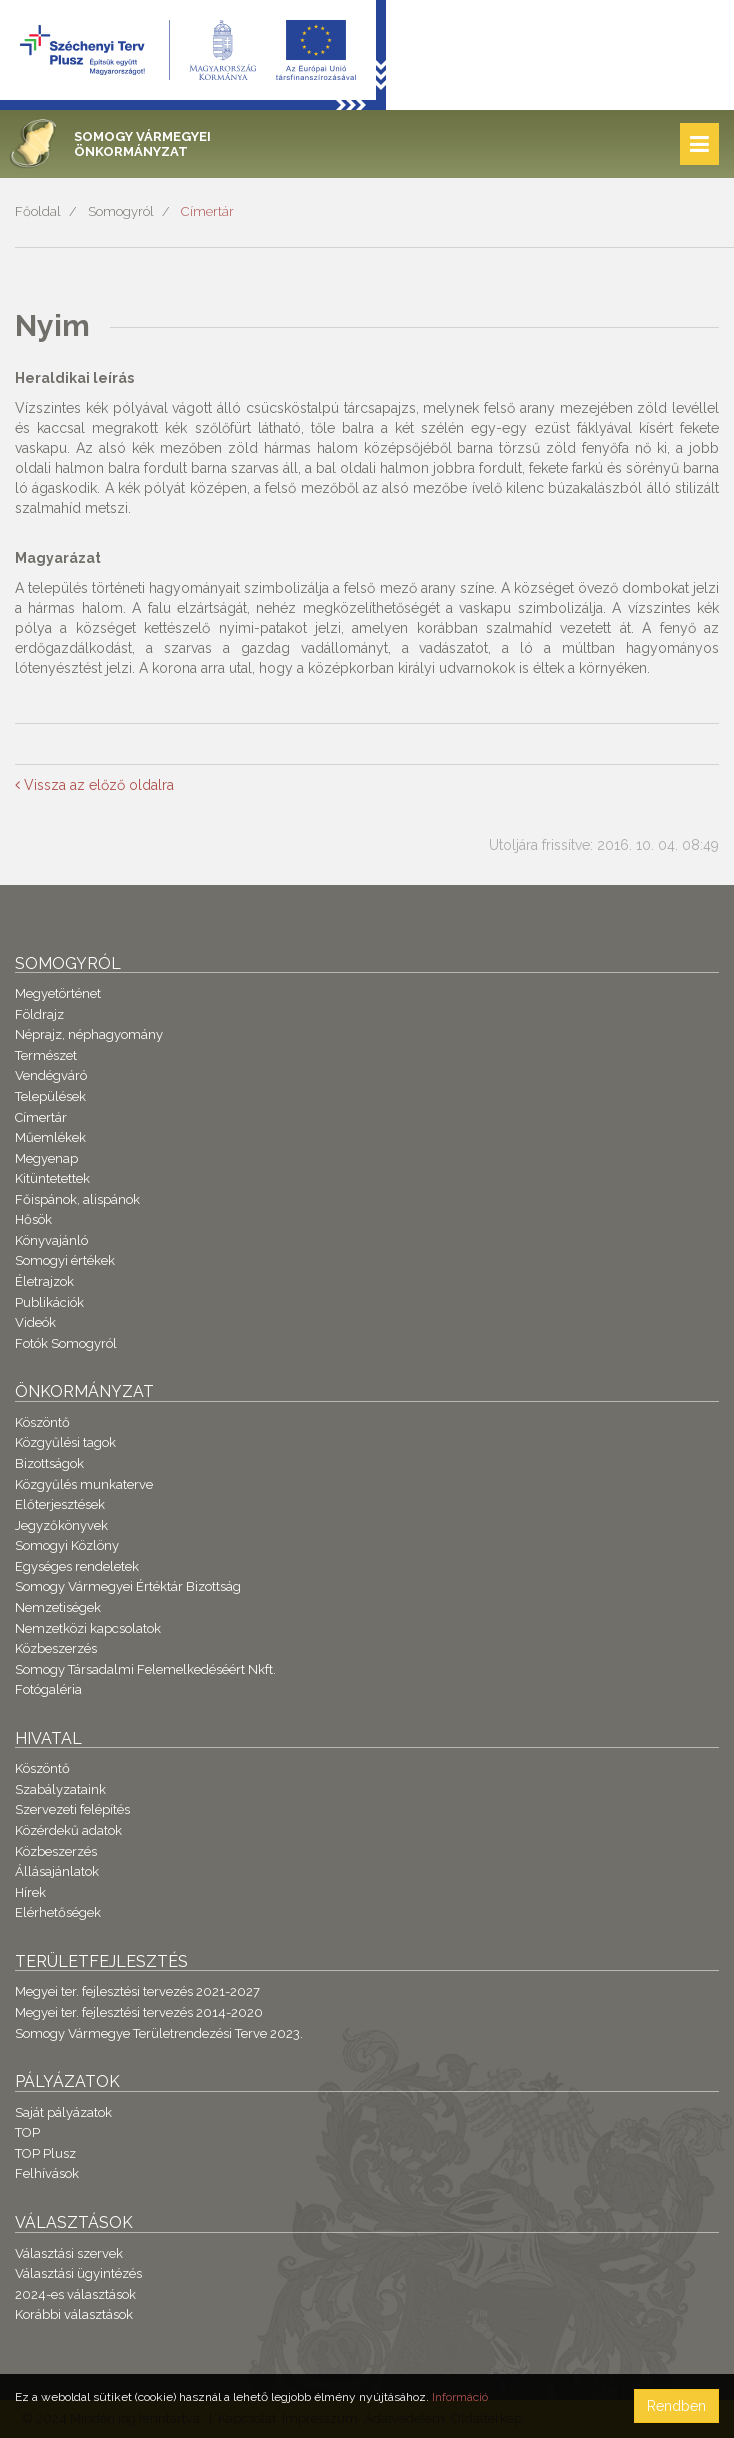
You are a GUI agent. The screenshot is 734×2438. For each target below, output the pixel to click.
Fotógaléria (48, 1689)
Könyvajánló (51, 1240)
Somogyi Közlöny (67, 1545)
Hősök (33, 1219)
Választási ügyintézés (78, 2273)
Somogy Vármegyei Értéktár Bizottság (128, 1586)
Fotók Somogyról (66, 1343)
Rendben (676, 2406)
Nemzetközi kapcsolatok (88, 1628)
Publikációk (49, 1302)
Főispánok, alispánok (77, 1199)
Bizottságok (49, 1463)
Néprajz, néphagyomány (89, 1034)
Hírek (30, 1892)
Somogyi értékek (65, 1260)
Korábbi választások (74, 2314)
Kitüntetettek (52, 1178)
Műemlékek (50, 1137)
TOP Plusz (45, 2153)
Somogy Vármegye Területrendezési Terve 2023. (159, 2033)
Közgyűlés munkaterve (84, 1484)
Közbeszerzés (56, 1648)
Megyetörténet (58, 993)
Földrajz (39, 1014)
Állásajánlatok (57, 1871)
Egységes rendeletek (77, 1566)
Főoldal (38, 211)
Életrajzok (44, 1281)
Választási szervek (69, 2253)
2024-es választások (75, 2294)
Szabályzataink (60, 1789)
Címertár (207, 211)
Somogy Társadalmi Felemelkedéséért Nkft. (145, 1669)
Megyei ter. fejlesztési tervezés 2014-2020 (139, 2012)
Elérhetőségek (58, 1912)
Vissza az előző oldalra (94, 785)
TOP (27, 2132)
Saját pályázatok (63, 2112)
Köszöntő (42, 1422)
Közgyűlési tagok (65, 1442)
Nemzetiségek (58, 1607)
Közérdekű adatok (68, 1830)
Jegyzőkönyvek (61, 1525)
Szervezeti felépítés (72, 1809)
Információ (460, 2397)
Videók (35, 1322)
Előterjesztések (60, 1504)
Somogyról (121, 211)
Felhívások (47, 2173)
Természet (46, 1055)
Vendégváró (51, 1075)
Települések (50, 1096)
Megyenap (46, 1158)
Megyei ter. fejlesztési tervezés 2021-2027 (137, 1991)
